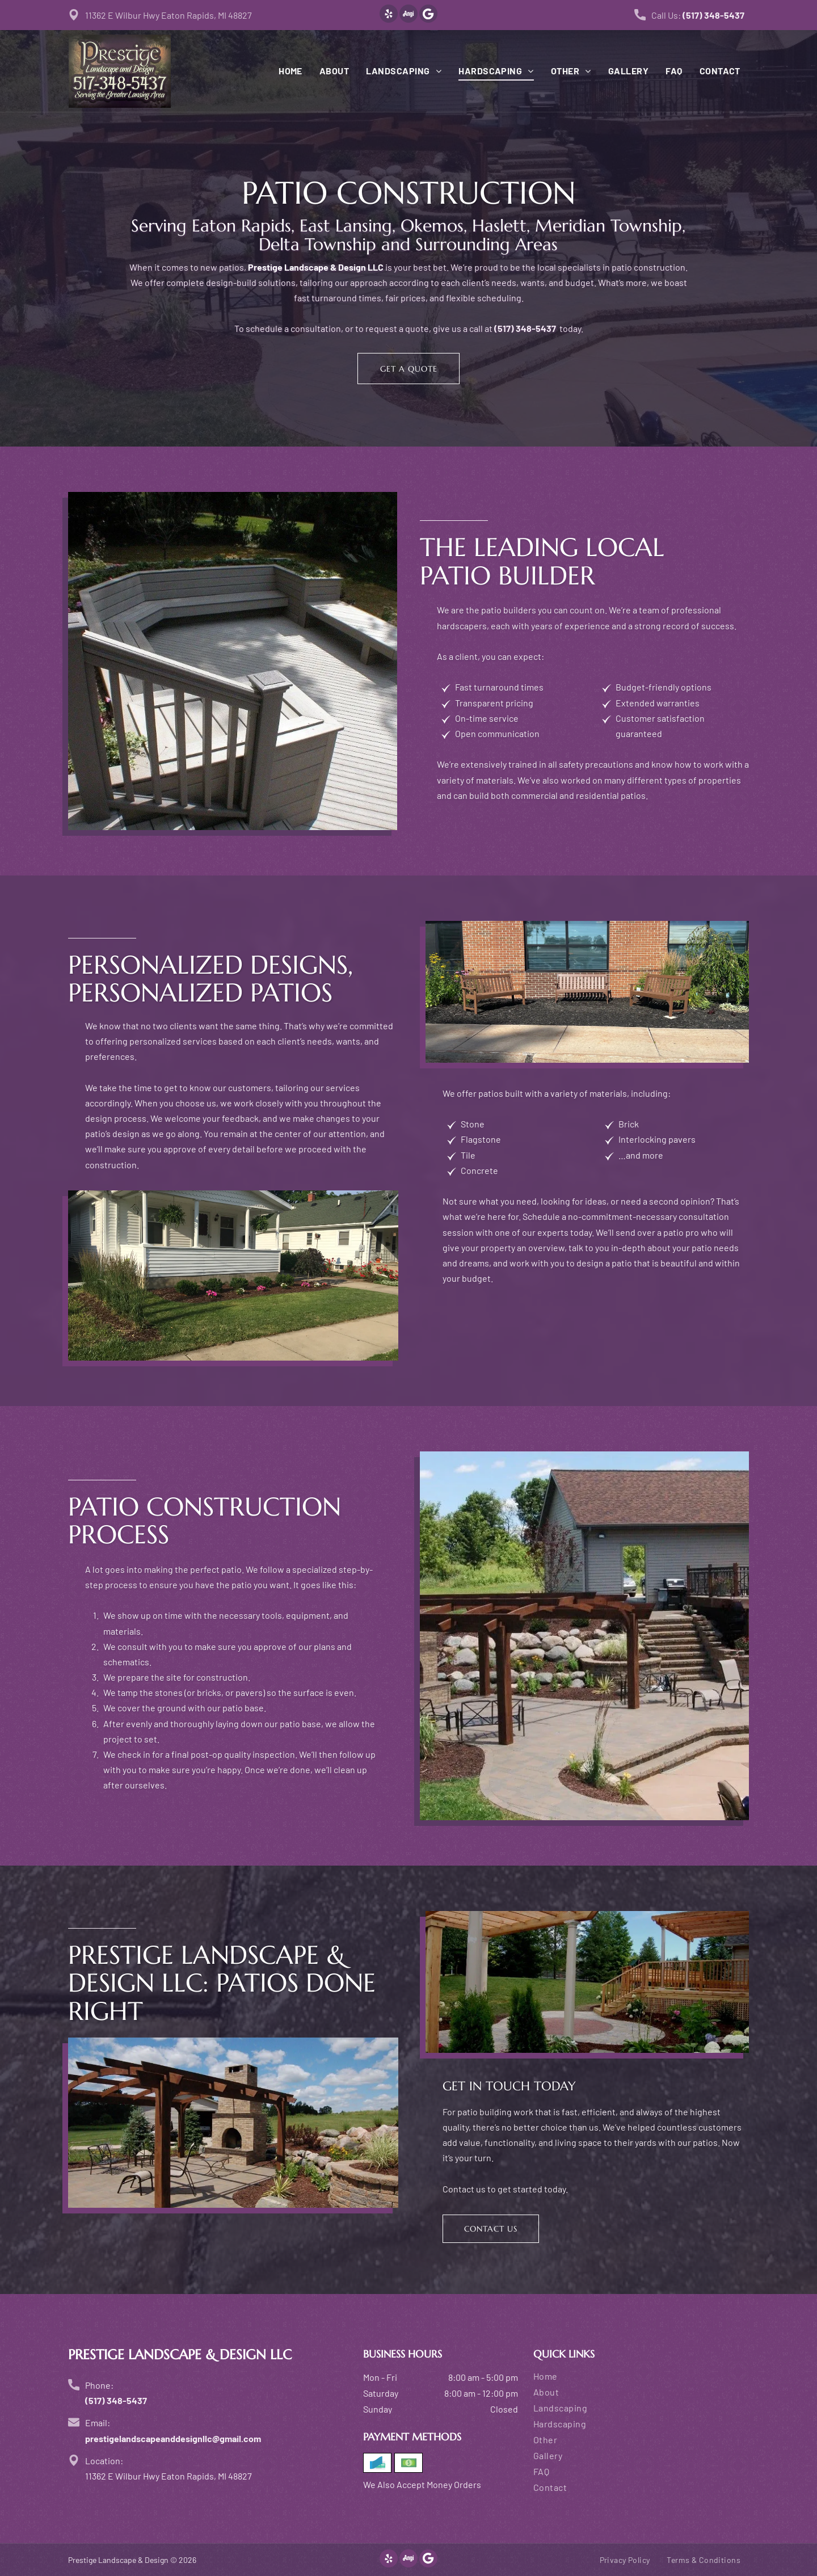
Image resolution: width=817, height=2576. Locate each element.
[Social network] (408, 15)
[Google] (428, 15)
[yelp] (389, 15)
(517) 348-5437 (713, 15)
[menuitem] (282, 71)
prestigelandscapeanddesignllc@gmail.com (173, 2438)
